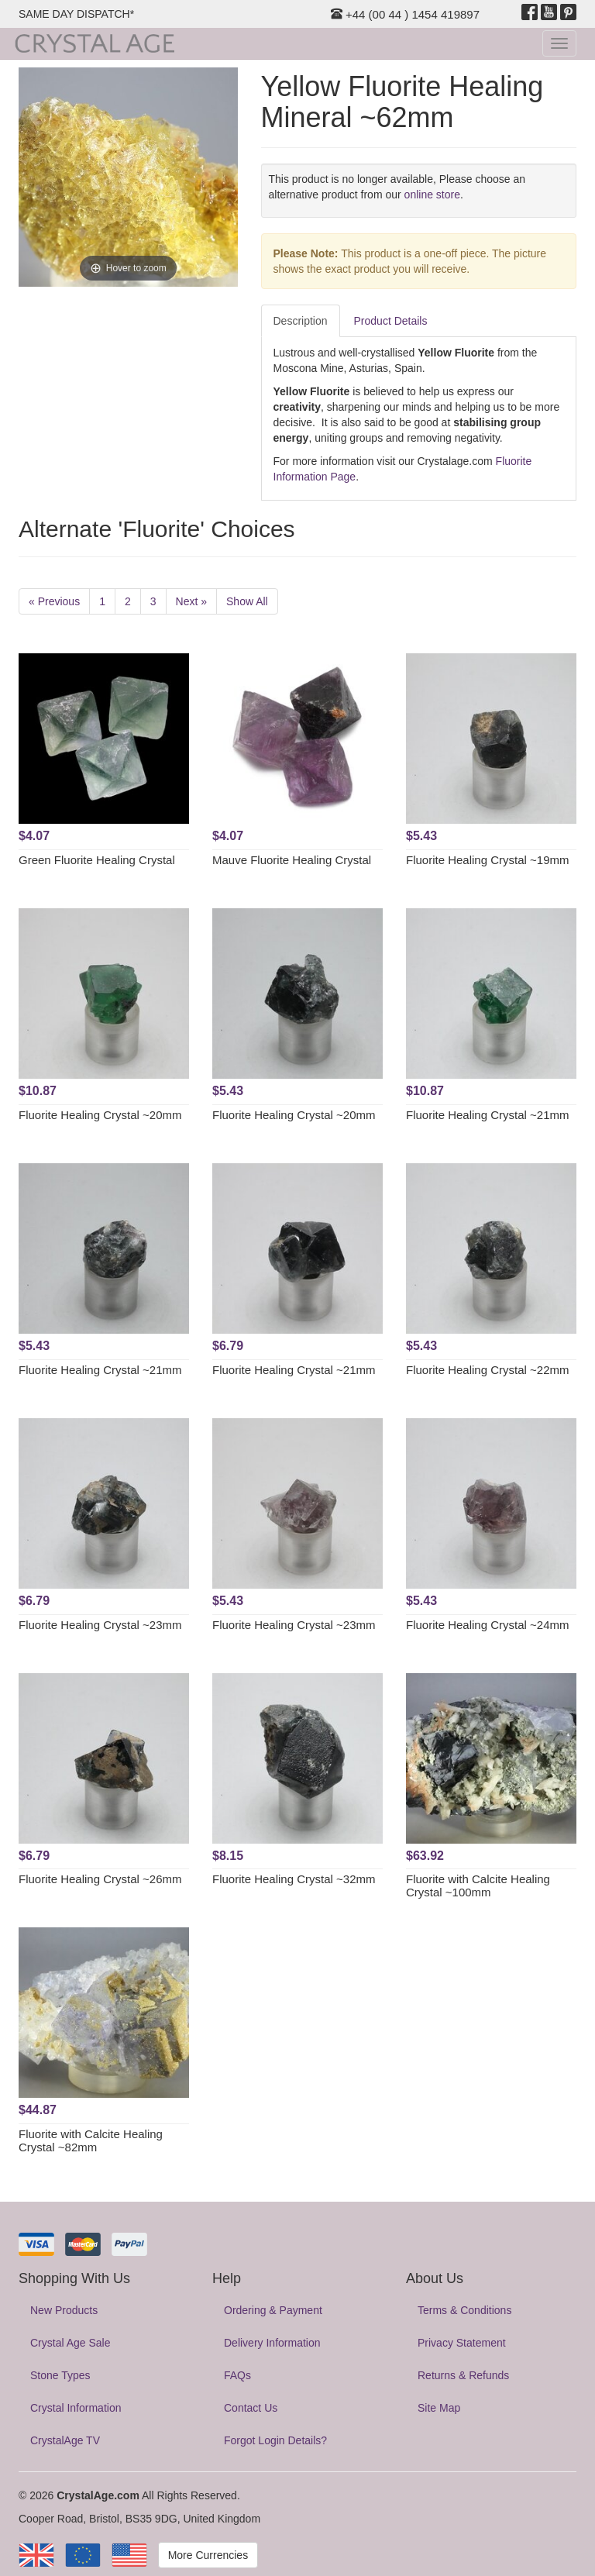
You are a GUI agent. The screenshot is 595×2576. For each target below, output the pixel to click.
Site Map (439, 2408)
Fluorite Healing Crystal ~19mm (487, 859)
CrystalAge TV (65, 2440)
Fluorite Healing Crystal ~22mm (487, 1369)
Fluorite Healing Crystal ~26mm (100, 1879)
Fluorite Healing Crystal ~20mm (100, 1114)
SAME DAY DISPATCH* (76, 14)
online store (432, 194)
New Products (64, 2310)
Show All (247, 601)
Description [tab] (300, 321)
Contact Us (250, 2408)
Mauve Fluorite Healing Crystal (291, 859)
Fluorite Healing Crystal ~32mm (294, 1879)
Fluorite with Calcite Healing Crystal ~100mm (478, 1885)
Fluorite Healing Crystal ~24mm (487, 1624)
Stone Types (60, 2375)
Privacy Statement (462, 2343)
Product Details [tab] (391, 321)
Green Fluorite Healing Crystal (97, 859)
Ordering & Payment (273, 2310)
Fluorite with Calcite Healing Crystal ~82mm (91, 2140)
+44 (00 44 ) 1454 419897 (405, 14)
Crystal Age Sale (70, 2343)
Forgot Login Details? (275, 2440)
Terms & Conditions (464, 2310)
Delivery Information (272, 2343)
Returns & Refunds (463, 2375)
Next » (191, 601)
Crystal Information (75, 2408)
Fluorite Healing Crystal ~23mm (100, 1624)
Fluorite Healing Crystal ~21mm (487, 1114)
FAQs (237, 2375)
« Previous (54, 601)
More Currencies (208, 2555)
